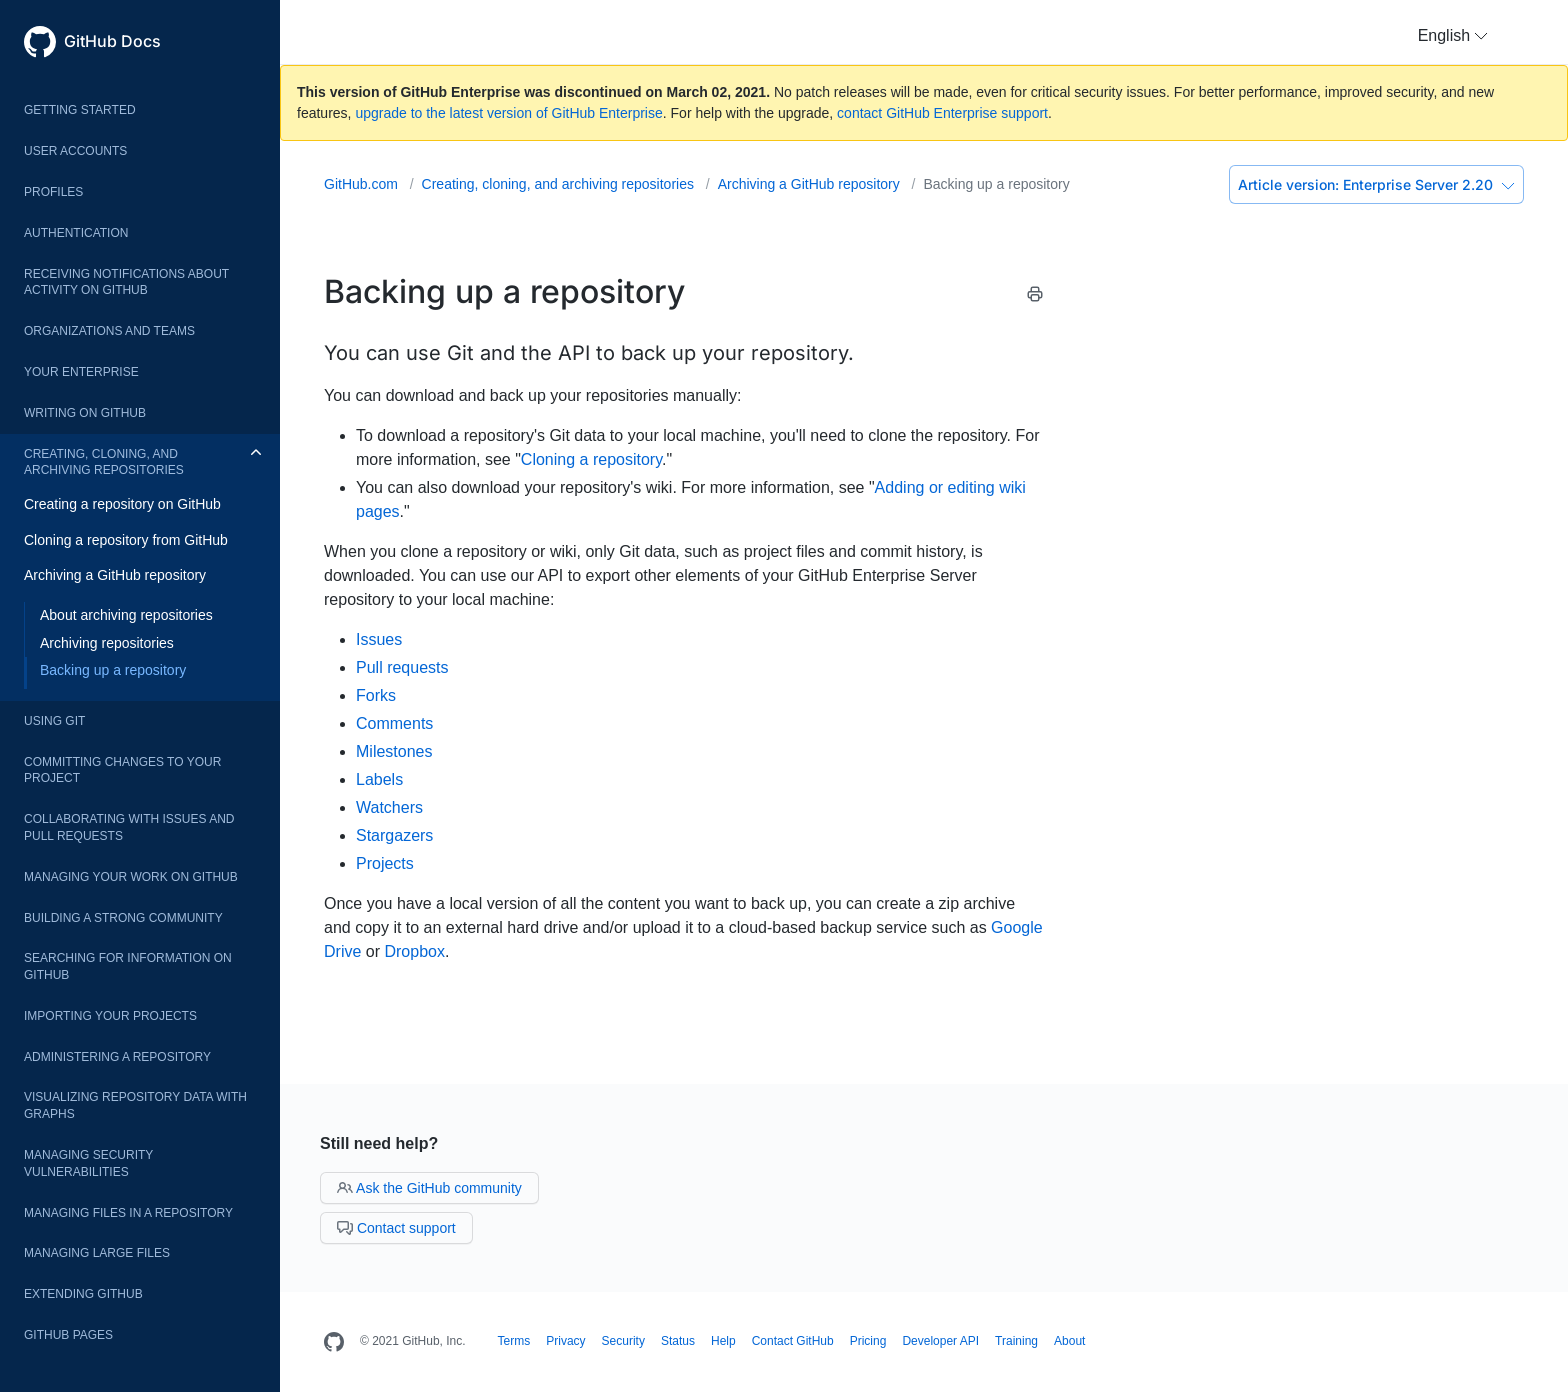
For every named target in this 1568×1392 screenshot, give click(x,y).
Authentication (76, 233)
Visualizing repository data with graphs (135, 1105)
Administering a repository (117, 1057)
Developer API (940, 1341)
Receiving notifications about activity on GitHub (126, 282)
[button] (1453, 36)
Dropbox (414, 951)
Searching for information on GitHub (128, 966)
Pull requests (402, 667)
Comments (394, 723)
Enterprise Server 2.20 (1376, 184)
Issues (379, 639)
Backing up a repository (113, 670)
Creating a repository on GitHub (122, 504)
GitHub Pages (68, 1335)
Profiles (53, 192)
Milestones (394, 751)
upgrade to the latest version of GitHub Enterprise (508, 113)
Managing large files (97, 1253)
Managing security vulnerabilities (88, 1163)
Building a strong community (123, 918)
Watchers (389, 807)
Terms (514, 1341)
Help (723, 1341)
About (1069, 1341)
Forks (376, 695)
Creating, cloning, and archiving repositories (104, 462)
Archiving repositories (107, 643)
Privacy (565, 1341)
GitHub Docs (112, 41)
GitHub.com (363, 184)
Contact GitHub (793, 1341)
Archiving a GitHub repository (115, 575)
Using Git (54, 721)
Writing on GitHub (85, 413)
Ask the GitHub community (429, 1188)
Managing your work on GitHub (131, 877)
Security (623, 1341)
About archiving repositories (126, 615)
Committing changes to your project (122, 770)
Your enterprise (81, 372)
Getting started (80, 110)
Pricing (868, 1341)
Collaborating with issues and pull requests (129, 827)
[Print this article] (1035, 297)
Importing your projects (110, 1016)
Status (678, 1341)
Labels (379, 779)
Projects (385, 863)
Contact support (396, 1228)
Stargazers (394, 835)
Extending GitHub (83, 1294)
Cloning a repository (591, 459)
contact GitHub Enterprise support (942, 113)
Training (1016, 1341)
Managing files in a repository (128, 1213)
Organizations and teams (109, 331)
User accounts (75, 151)
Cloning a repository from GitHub (126, 540)
